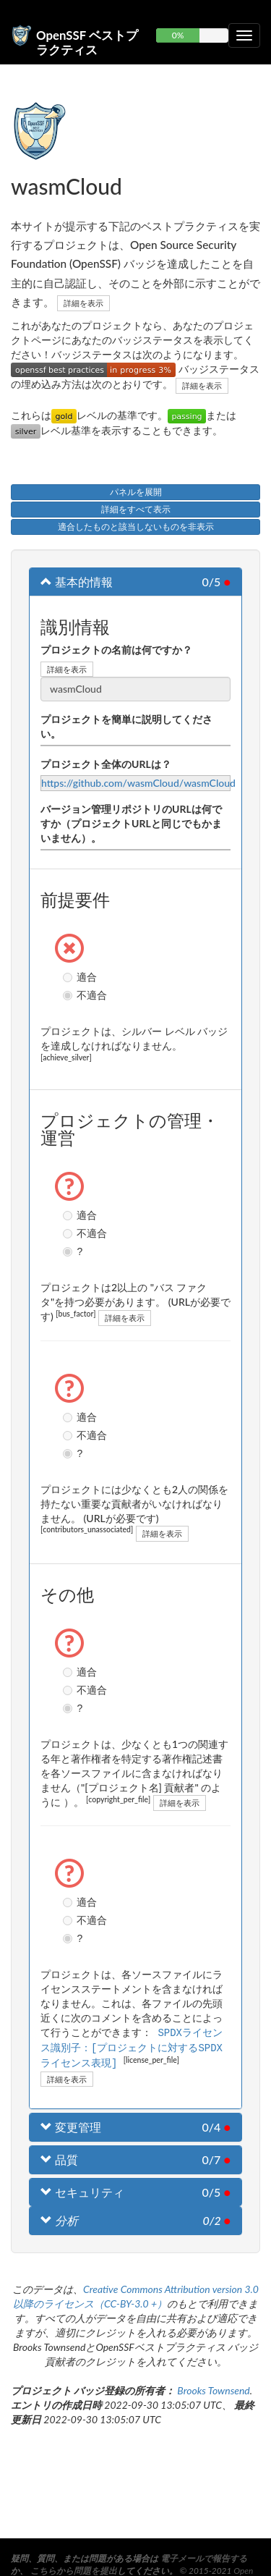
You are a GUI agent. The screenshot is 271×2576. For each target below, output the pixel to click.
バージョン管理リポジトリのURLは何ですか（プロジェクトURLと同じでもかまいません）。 (131, 823)
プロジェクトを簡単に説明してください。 (126, 726)
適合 (69, 977)
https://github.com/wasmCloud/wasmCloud (138, 783)
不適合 (69, 995)
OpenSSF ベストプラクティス (87, 41)
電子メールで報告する (203, 2558)
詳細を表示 (83, 303)
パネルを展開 (136, 491)
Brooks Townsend (213, 2388)
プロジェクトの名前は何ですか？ (116, 649)
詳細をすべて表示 (136, 509)
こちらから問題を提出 (73, 2570)
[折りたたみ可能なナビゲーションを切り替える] (244, 35)
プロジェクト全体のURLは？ (105, 764)
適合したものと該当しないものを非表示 (136, 526)
